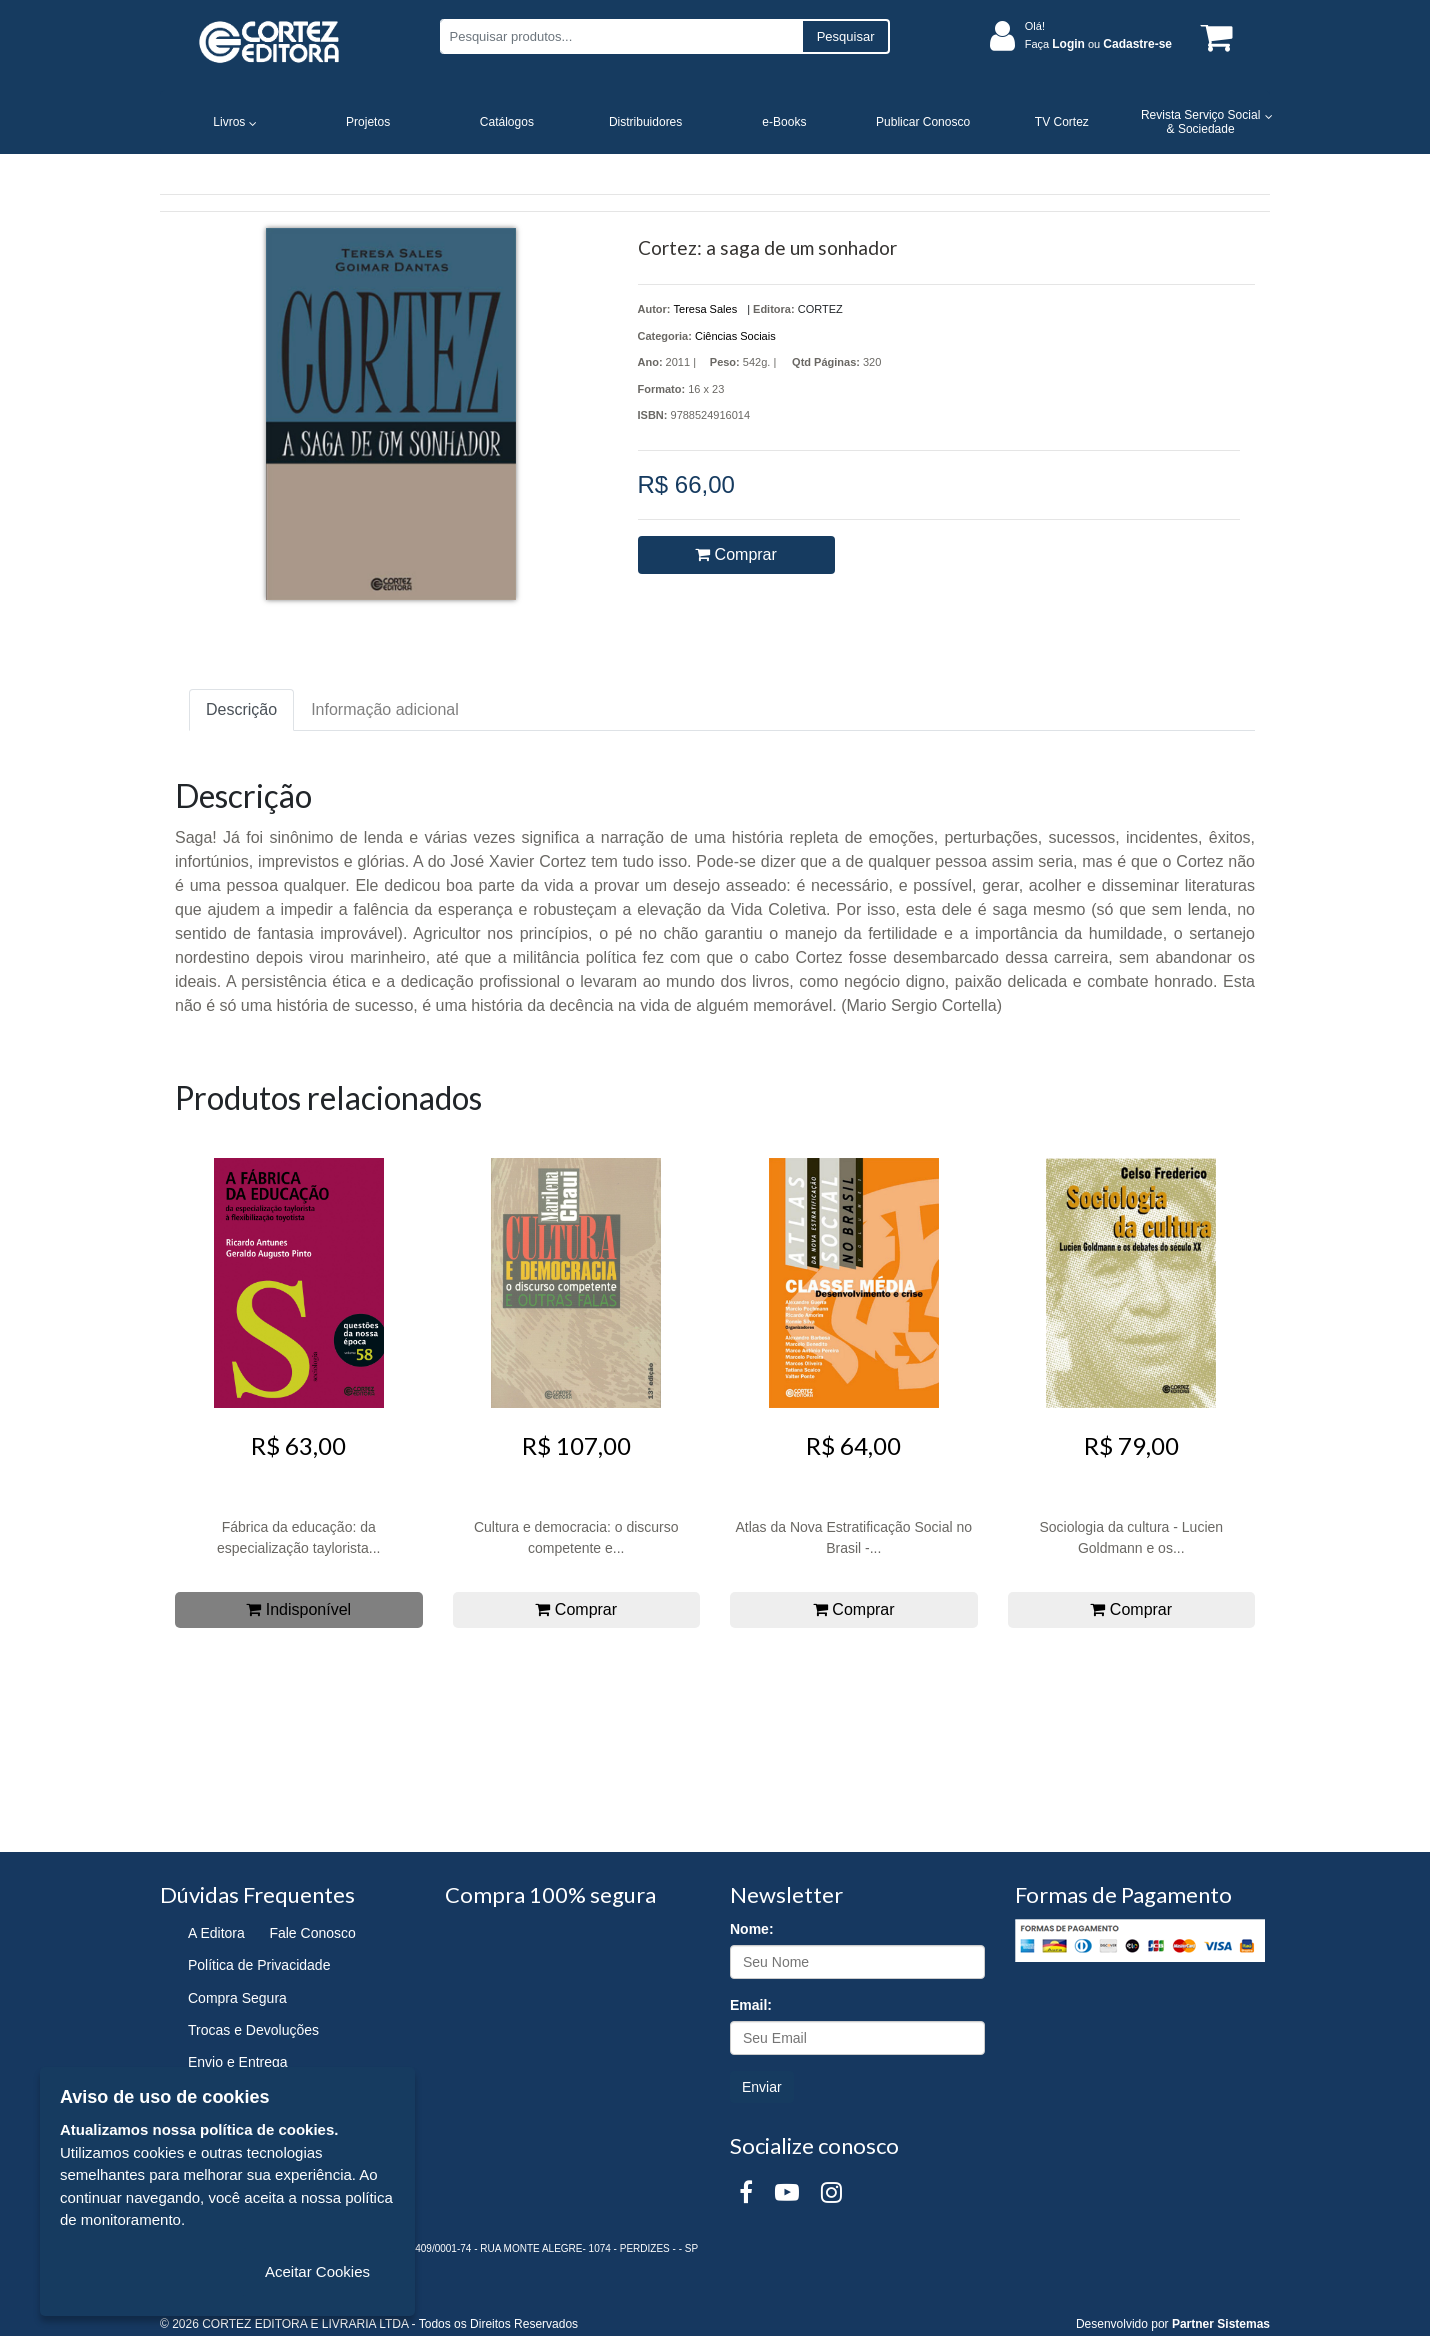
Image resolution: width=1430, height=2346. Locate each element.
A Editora (216, 1933)
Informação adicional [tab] (385, 709)
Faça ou (1098, 44)
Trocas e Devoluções (253, 2030)
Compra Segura (237, 1998)
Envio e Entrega (238, 2062)
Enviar (762, 2087)
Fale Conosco (312, 1933)
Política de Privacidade (259, 1965)
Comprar (736, 554)
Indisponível (298, 1609)
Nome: (752, 1929)
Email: (751, 2005)
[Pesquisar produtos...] (620, 36)
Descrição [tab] (241, 709)
